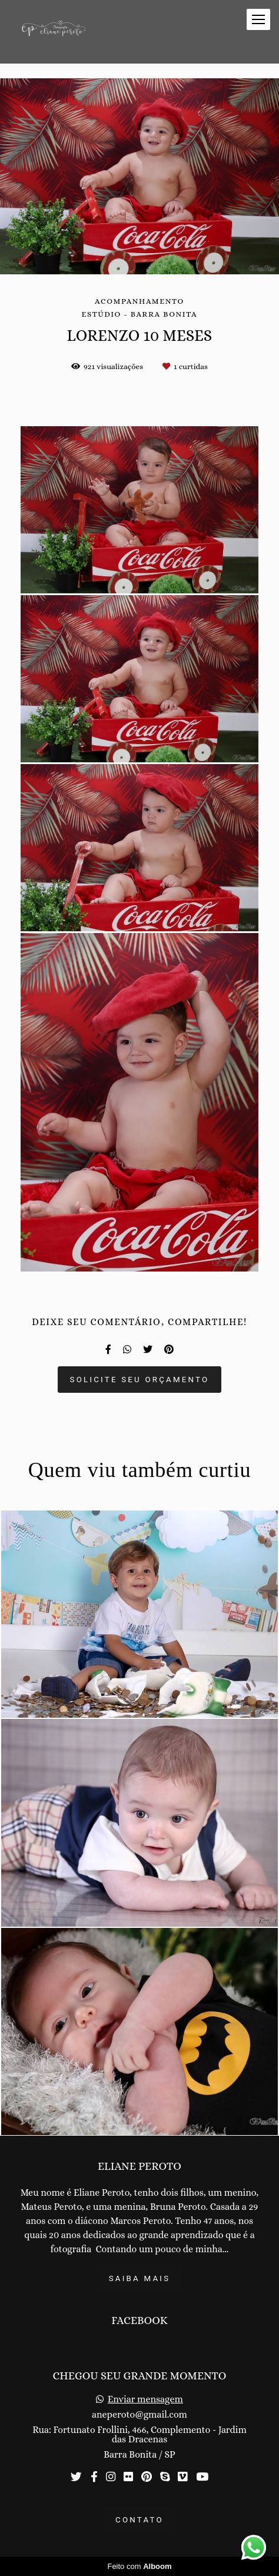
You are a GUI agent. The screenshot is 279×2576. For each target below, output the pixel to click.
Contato (139, 2519)
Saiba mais (140, 2278)
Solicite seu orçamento (140, 1379)
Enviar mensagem (145, 2399)
